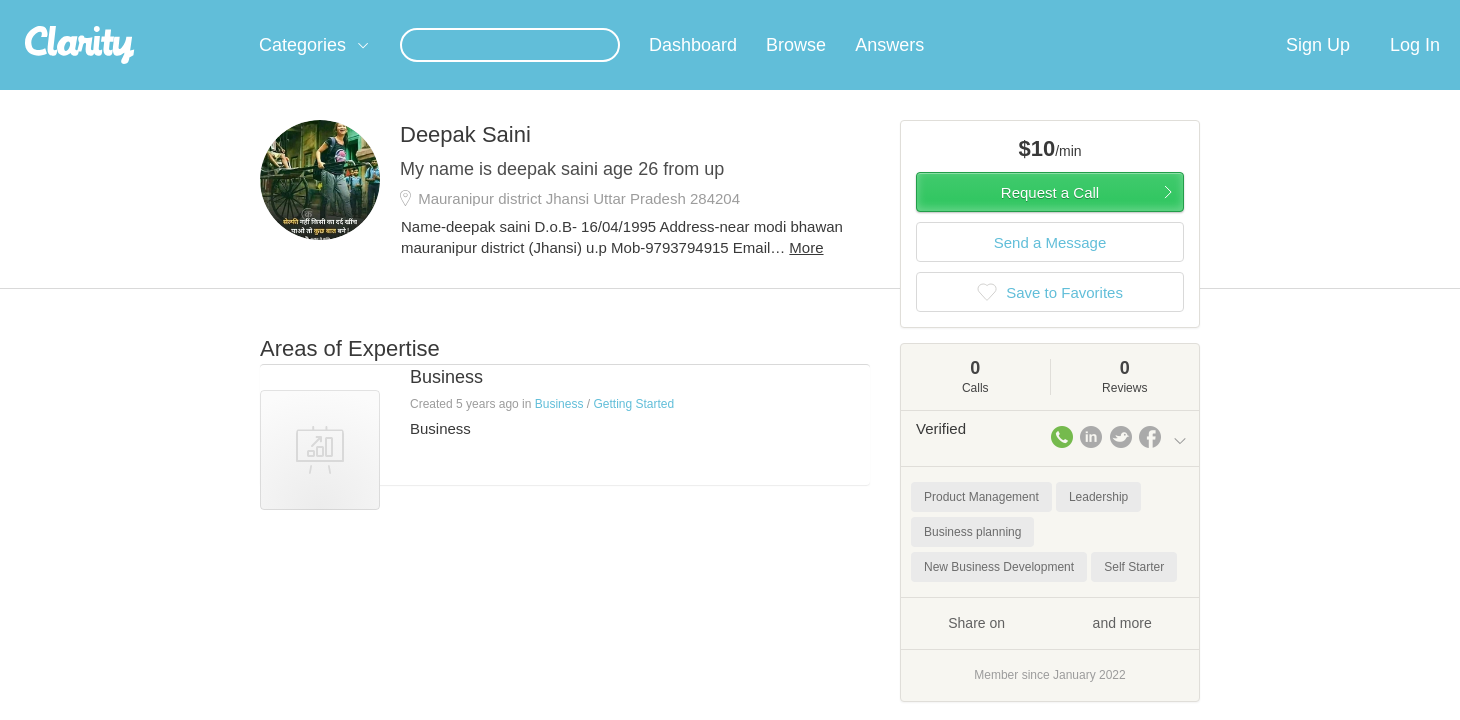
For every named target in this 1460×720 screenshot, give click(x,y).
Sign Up (1318, 69)
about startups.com (1259, 13)
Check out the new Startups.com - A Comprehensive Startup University (970, 13)
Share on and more (1050, 646)
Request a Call (1050, 216)
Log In (1415, 69)
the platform (229, 11)
